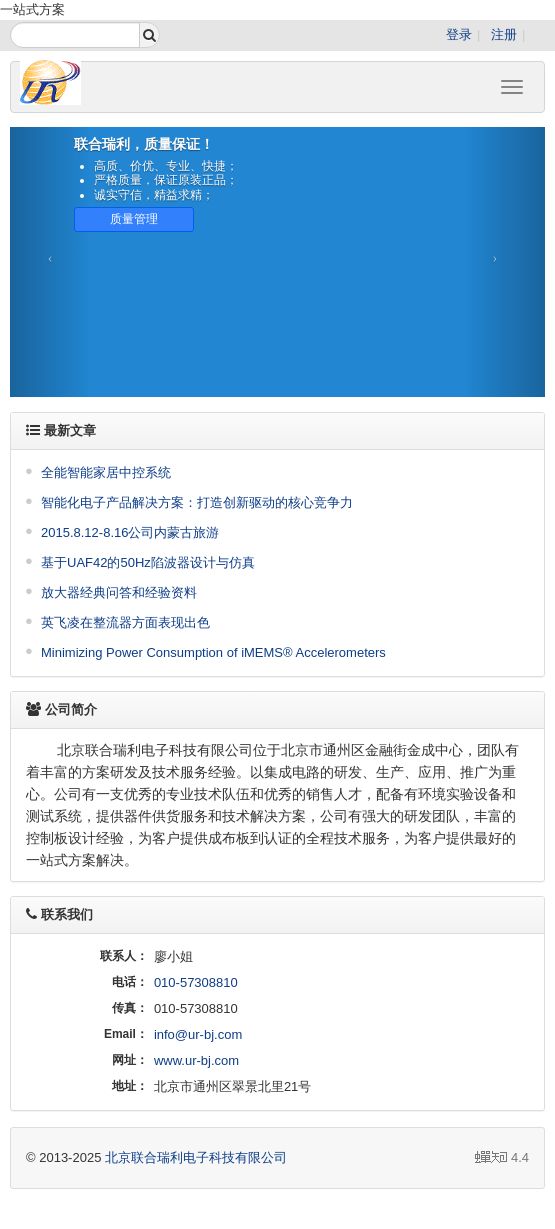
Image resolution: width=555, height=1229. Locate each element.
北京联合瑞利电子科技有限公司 (196, 1157)
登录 (459, 34)
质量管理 (134, 219)
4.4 (502, 1159)
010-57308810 (196, 982)
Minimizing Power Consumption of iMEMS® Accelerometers (213, 652)
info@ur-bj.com (198, 1034)
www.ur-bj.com (196, 1060)
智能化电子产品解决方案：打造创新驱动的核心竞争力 (197, 502)
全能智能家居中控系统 (106, 472)
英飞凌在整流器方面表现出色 (125, 622)
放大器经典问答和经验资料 (119, 592)
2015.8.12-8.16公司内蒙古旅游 (130, 532)
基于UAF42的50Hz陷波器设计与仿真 (148, 562)
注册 (504, 34)
